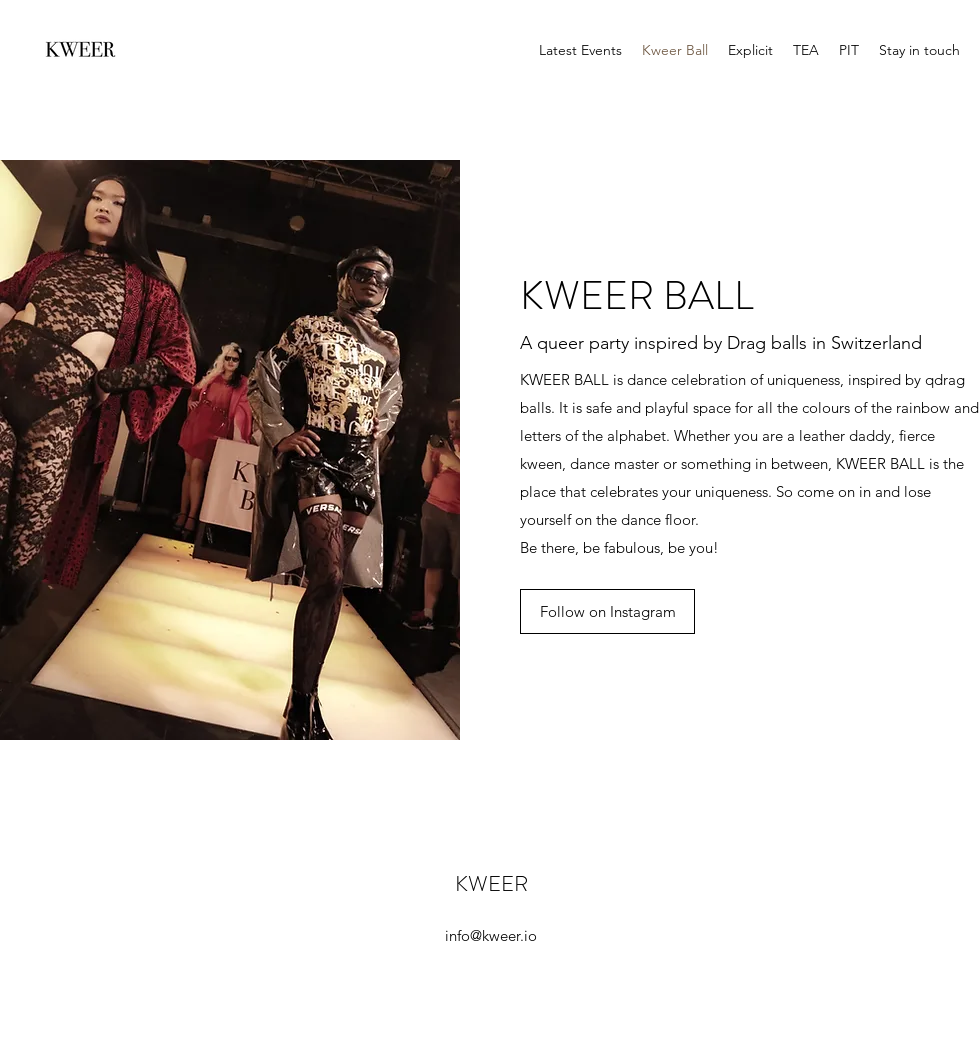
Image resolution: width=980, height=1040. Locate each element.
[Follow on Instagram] (607, 611)
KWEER (491, 883)
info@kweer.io (491, 935)
